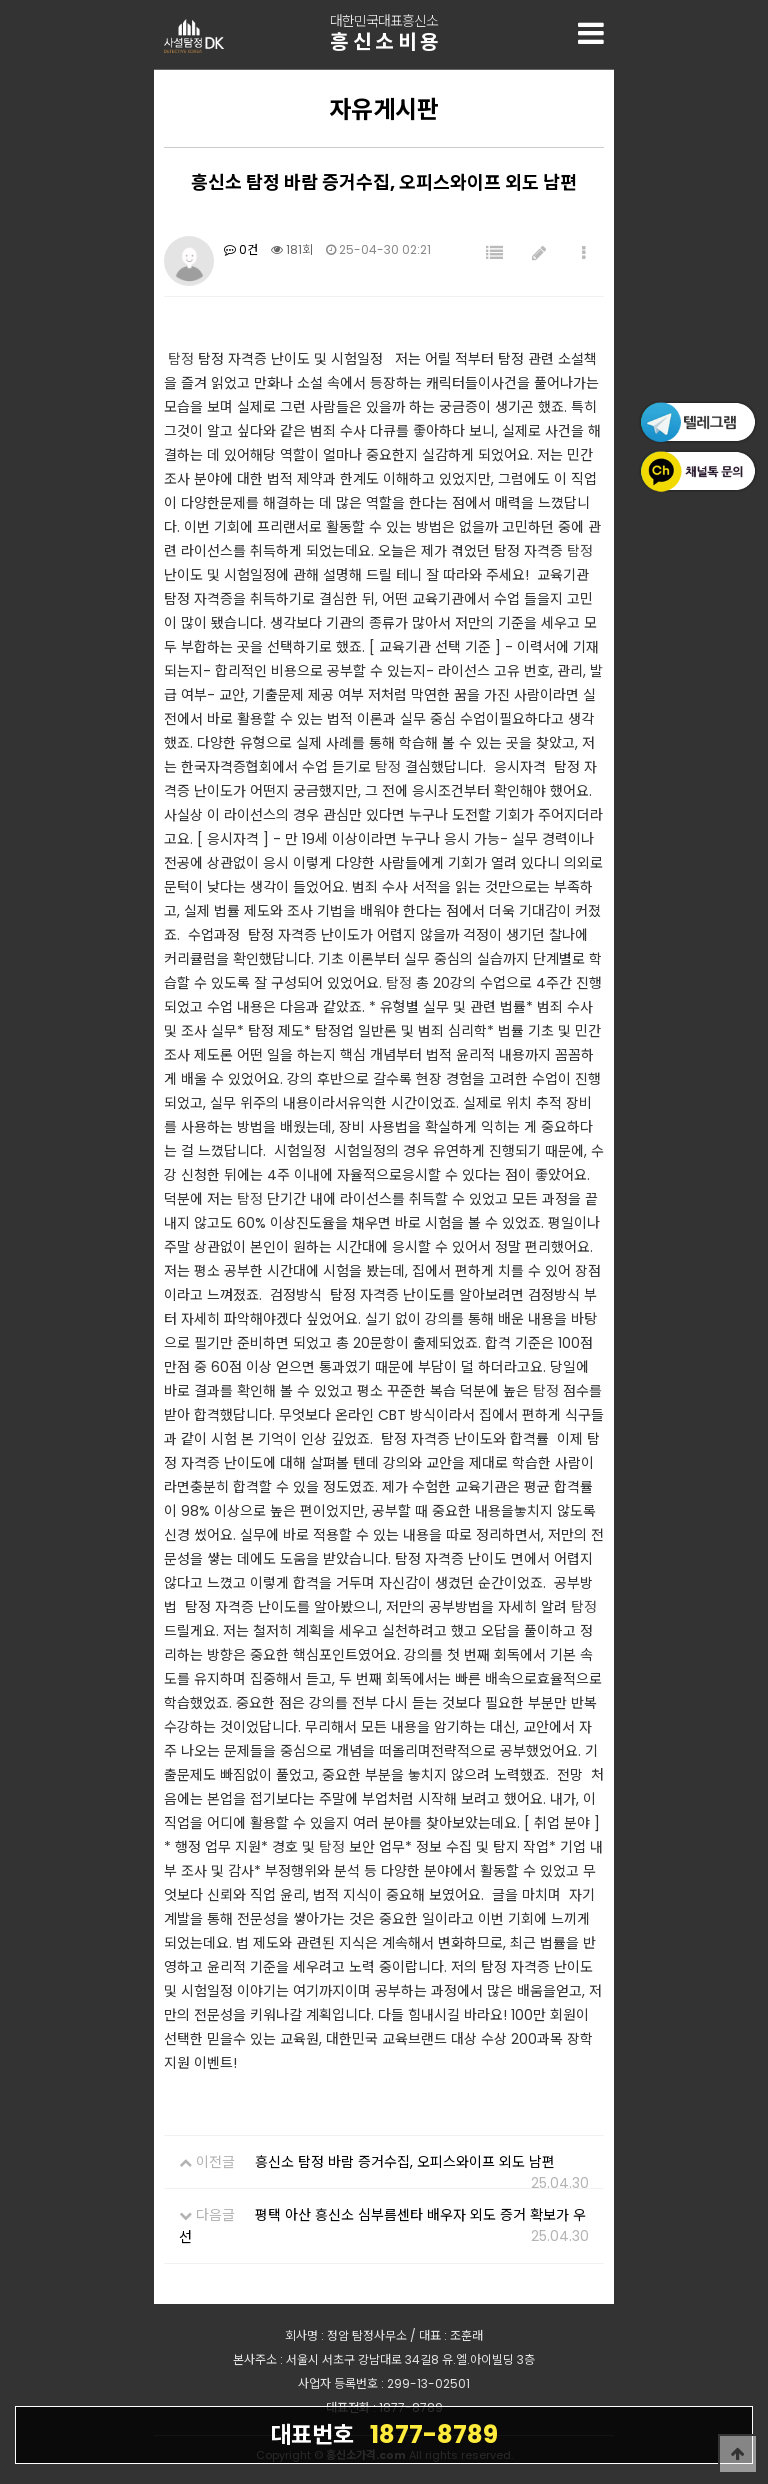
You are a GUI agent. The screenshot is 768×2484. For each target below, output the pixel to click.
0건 (241, 249)
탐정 (181, 359)
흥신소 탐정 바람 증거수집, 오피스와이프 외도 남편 (405, 2162)
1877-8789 (384, 2434)
